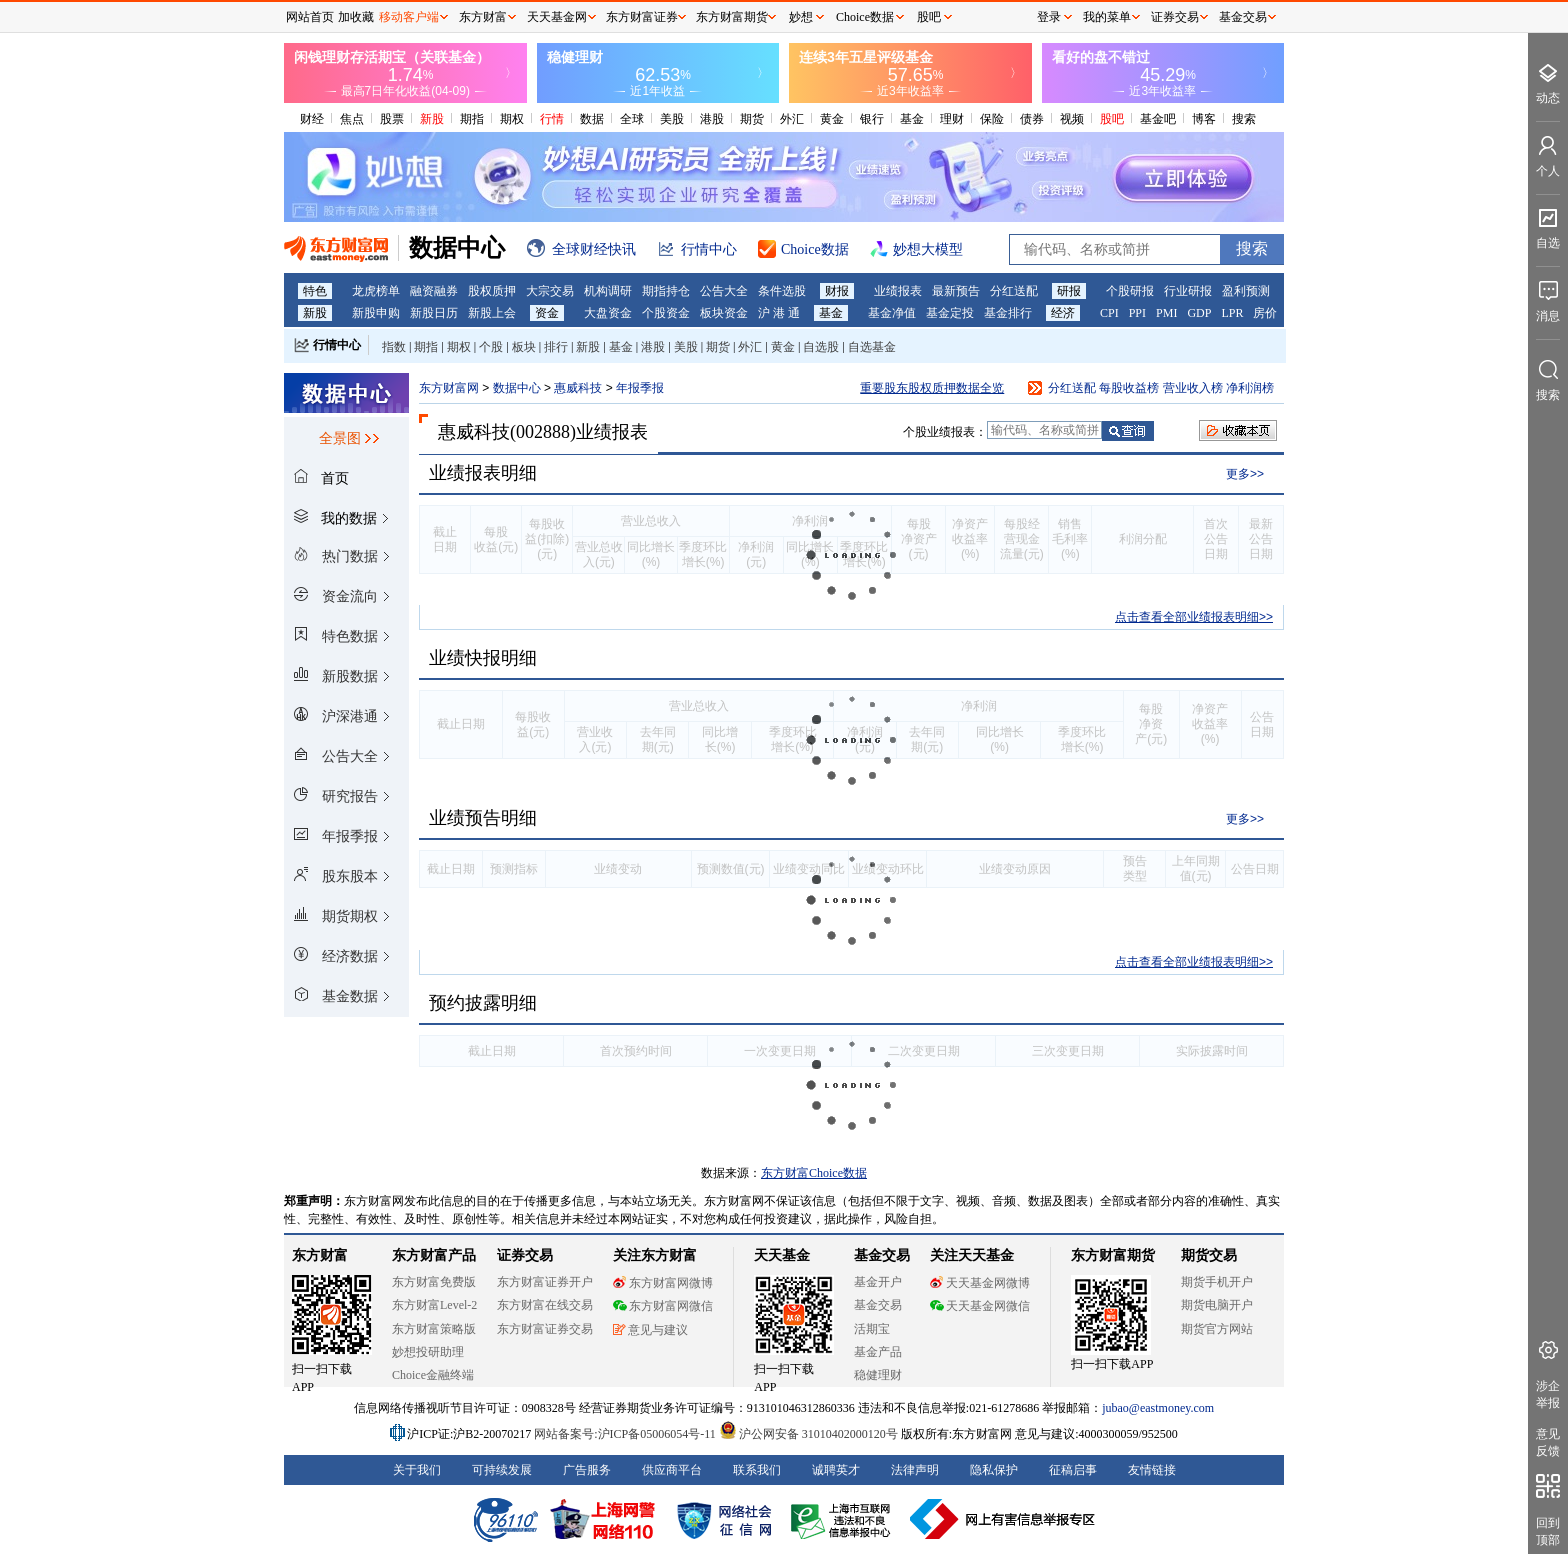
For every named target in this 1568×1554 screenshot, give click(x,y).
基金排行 (1008, 313)
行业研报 (1188, 291)
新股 (432, 119)
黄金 (832, 119)
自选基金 (872, 347)
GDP (1199, 313)
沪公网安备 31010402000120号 (808, 1434)
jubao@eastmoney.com (1158, 1408)
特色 (315, 291)
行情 (552, 119)
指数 (394, 347)
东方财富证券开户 (545, 1282)
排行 (556, 347)
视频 (1072, 119)
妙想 (801, 17)
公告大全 (724, 291)
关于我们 (417, 1470)
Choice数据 (865, 17)
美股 (672, 119)
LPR (1232, 313)
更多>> (1245, 474)
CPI (1109, 313)
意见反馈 (1548, 1442)
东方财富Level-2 (434, 1305)
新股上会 (492, 313)
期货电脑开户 (1217, 1305)
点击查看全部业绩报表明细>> (1194, 617)
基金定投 (950, 313)
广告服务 (587, 1470)
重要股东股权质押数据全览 (932, 388)
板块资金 (724, 313)
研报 (1069, 291)
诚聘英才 (836, 1470)
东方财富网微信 (663, 1306)
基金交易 (878, 1305)
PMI (1166, 313)
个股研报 (1130, 291)
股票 (392, 119)
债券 (1032, 119)
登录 (1049, 17)
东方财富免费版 (434, 1282)
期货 (752, 119)
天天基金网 (557, 17)
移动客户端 (409, 17)
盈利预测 (1246, 291)
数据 (592, 119)
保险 (992, 119)
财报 (837, 291)
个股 (491, 347)
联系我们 (757, 1470)
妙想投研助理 (428, 1352)
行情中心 (337, 345)
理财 (952, 119)
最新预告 (956, 291)
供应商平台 (672, 1470)
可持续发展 (502, 1470)
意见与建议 (650, 1330)
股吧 (1112, 119)
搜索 (1244, 119)
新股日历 (434, 313)
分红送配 (1014, 291)
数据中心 (517, 388)
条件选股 (782, 291)
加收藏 (356, 17)
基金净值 (892, 313)
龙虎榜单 (376, 291)
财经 (312, 119)
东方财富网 (449, 388)
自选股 (821, 347)
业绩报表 (898, 291)
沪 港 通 (779, 313)
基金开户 (878, 1282)
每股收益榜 (1129, 388)
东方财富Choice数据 (814, 1173)
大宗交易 (550, 291)
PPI (1137, 313)
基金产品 (878, 1352)
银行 (872, 119)
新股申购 (376, 313)
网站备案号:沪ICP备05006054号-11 (626, 1434)
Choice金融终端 (433, 1375)
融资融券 (434, 291)
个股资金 (666, 313)
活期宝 (872, 1329)
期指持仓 (666, 291)
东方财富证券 (642, 17)
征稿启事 (1073, 1470)
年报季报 (640, 388)
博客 (1204, 119)
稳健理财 (878, 1375)
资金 (547, 313)
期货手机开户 (1217, 1282)
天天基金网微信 (980, 1306)
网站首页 (310, 17)
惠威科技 (579, 388)
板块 (524, 347)
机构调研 (608, 291)
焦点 (352, 119)
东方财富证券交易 (545, 1329)
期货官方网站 (1217, 1329)
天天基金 (782, 1255)
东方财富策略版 (434, 1329)
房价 (1265, 313)
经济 (1063, 313)
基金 (912, 119)
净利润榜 (1250, 388)
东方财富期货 (1113, 1255)
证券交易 (1175, 17)
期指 (472, 119)
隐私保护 (994, 1470)
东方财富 (320, 1255)
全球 (632, 119)
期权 (512, 119)
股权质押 (492, 291)
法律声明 (915, 1470)
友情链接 (1152, 1470)
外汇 (792, 119)
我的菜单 (1107, 17)
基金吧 (1158, 119)
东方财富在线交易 (545, 1305)
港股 (712, 119)
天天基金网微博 (980, 1283)
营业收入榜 (1193, 388)
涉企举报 (1548, 1394)
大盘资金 (608, 313)
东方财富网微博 (663, 1283)
